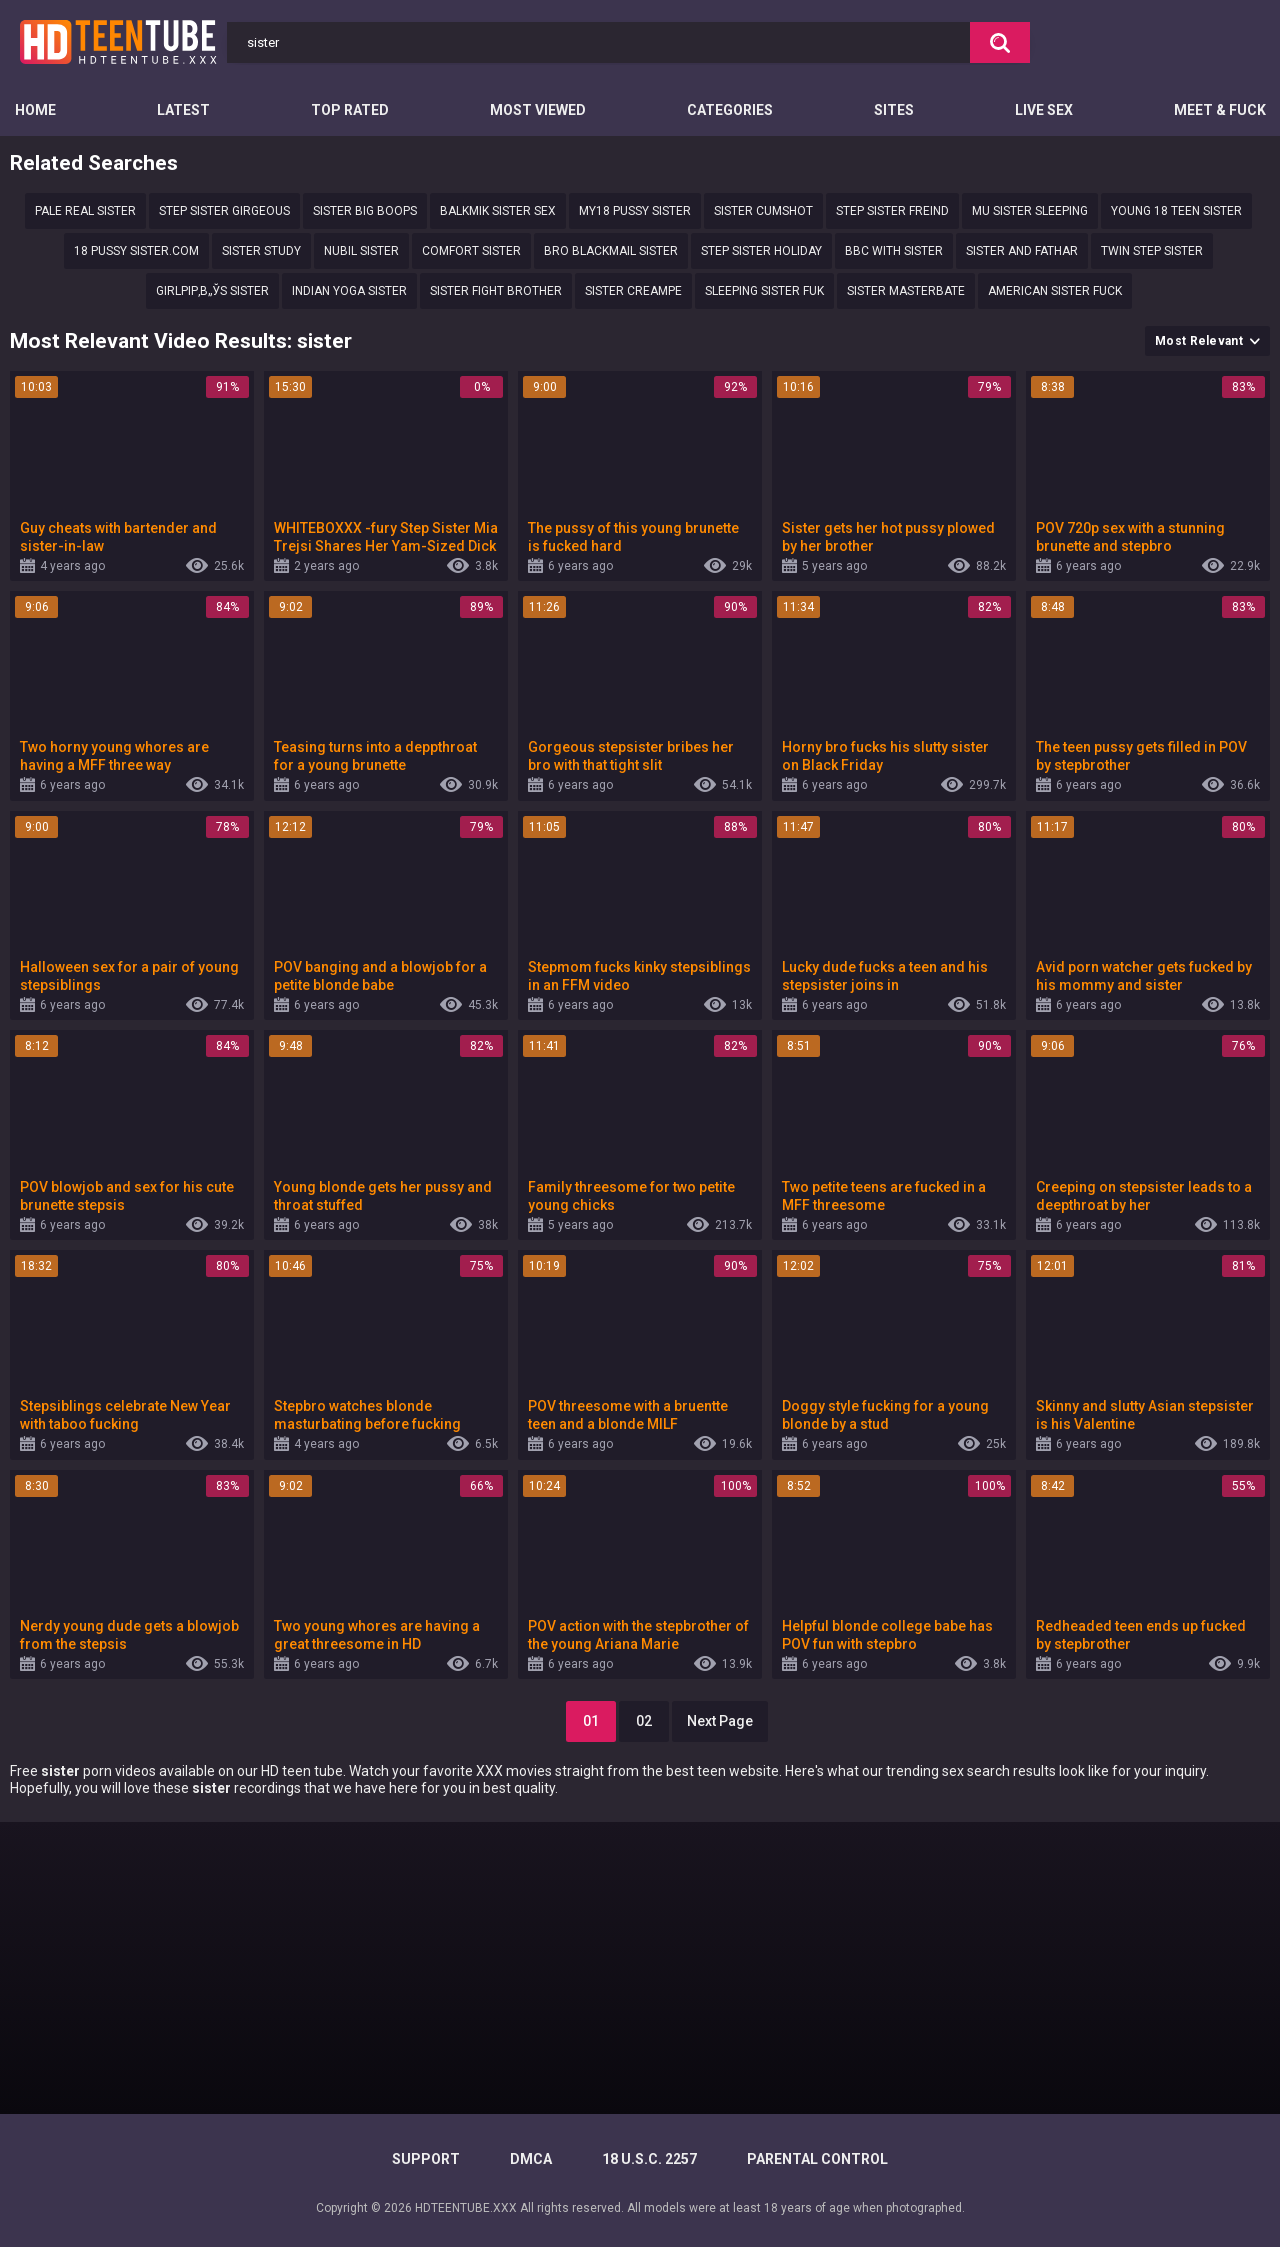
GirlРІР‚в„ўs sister (212, 291)
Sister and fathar (1022, 251)
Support (426, 2159)
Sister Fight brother (496, 291)
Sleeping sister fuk (764, 291)
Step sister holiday (761, 251)
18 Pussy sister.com (136, 251)
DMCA (531, 2159)
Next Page (720, 1721)
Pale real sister (85, 211)
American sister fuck (1055, 291)
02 (644, 1721)
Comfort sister (471, 251)
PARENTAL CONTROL (817, 2159)
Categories (730, 110)
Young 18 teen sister (1176, 211)
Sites (894, 110)
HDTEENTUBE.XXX (466, 2208)
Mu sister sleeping (1030, 211)
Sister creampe (633, 291)
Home (35, 110)
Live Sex (1044, 110)
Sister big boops (365, 211)
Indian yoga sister (349, 291)
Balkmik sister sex (498, 211)
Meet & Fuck (1220, 110)
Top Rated (350, 110)
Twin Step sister (1152, 251)
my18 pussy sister (635, 211)
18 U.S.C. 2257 (649, 2159)
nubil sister (361, 251)
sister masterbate (906, 291)
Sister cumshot (763, 211)
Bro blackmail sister (611, 251)
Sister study (261, 251)
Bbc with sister (894, 251)
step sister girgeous (224, 211)
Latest (183, 110)
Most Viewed (538, 110)
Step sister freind (892, 211)
